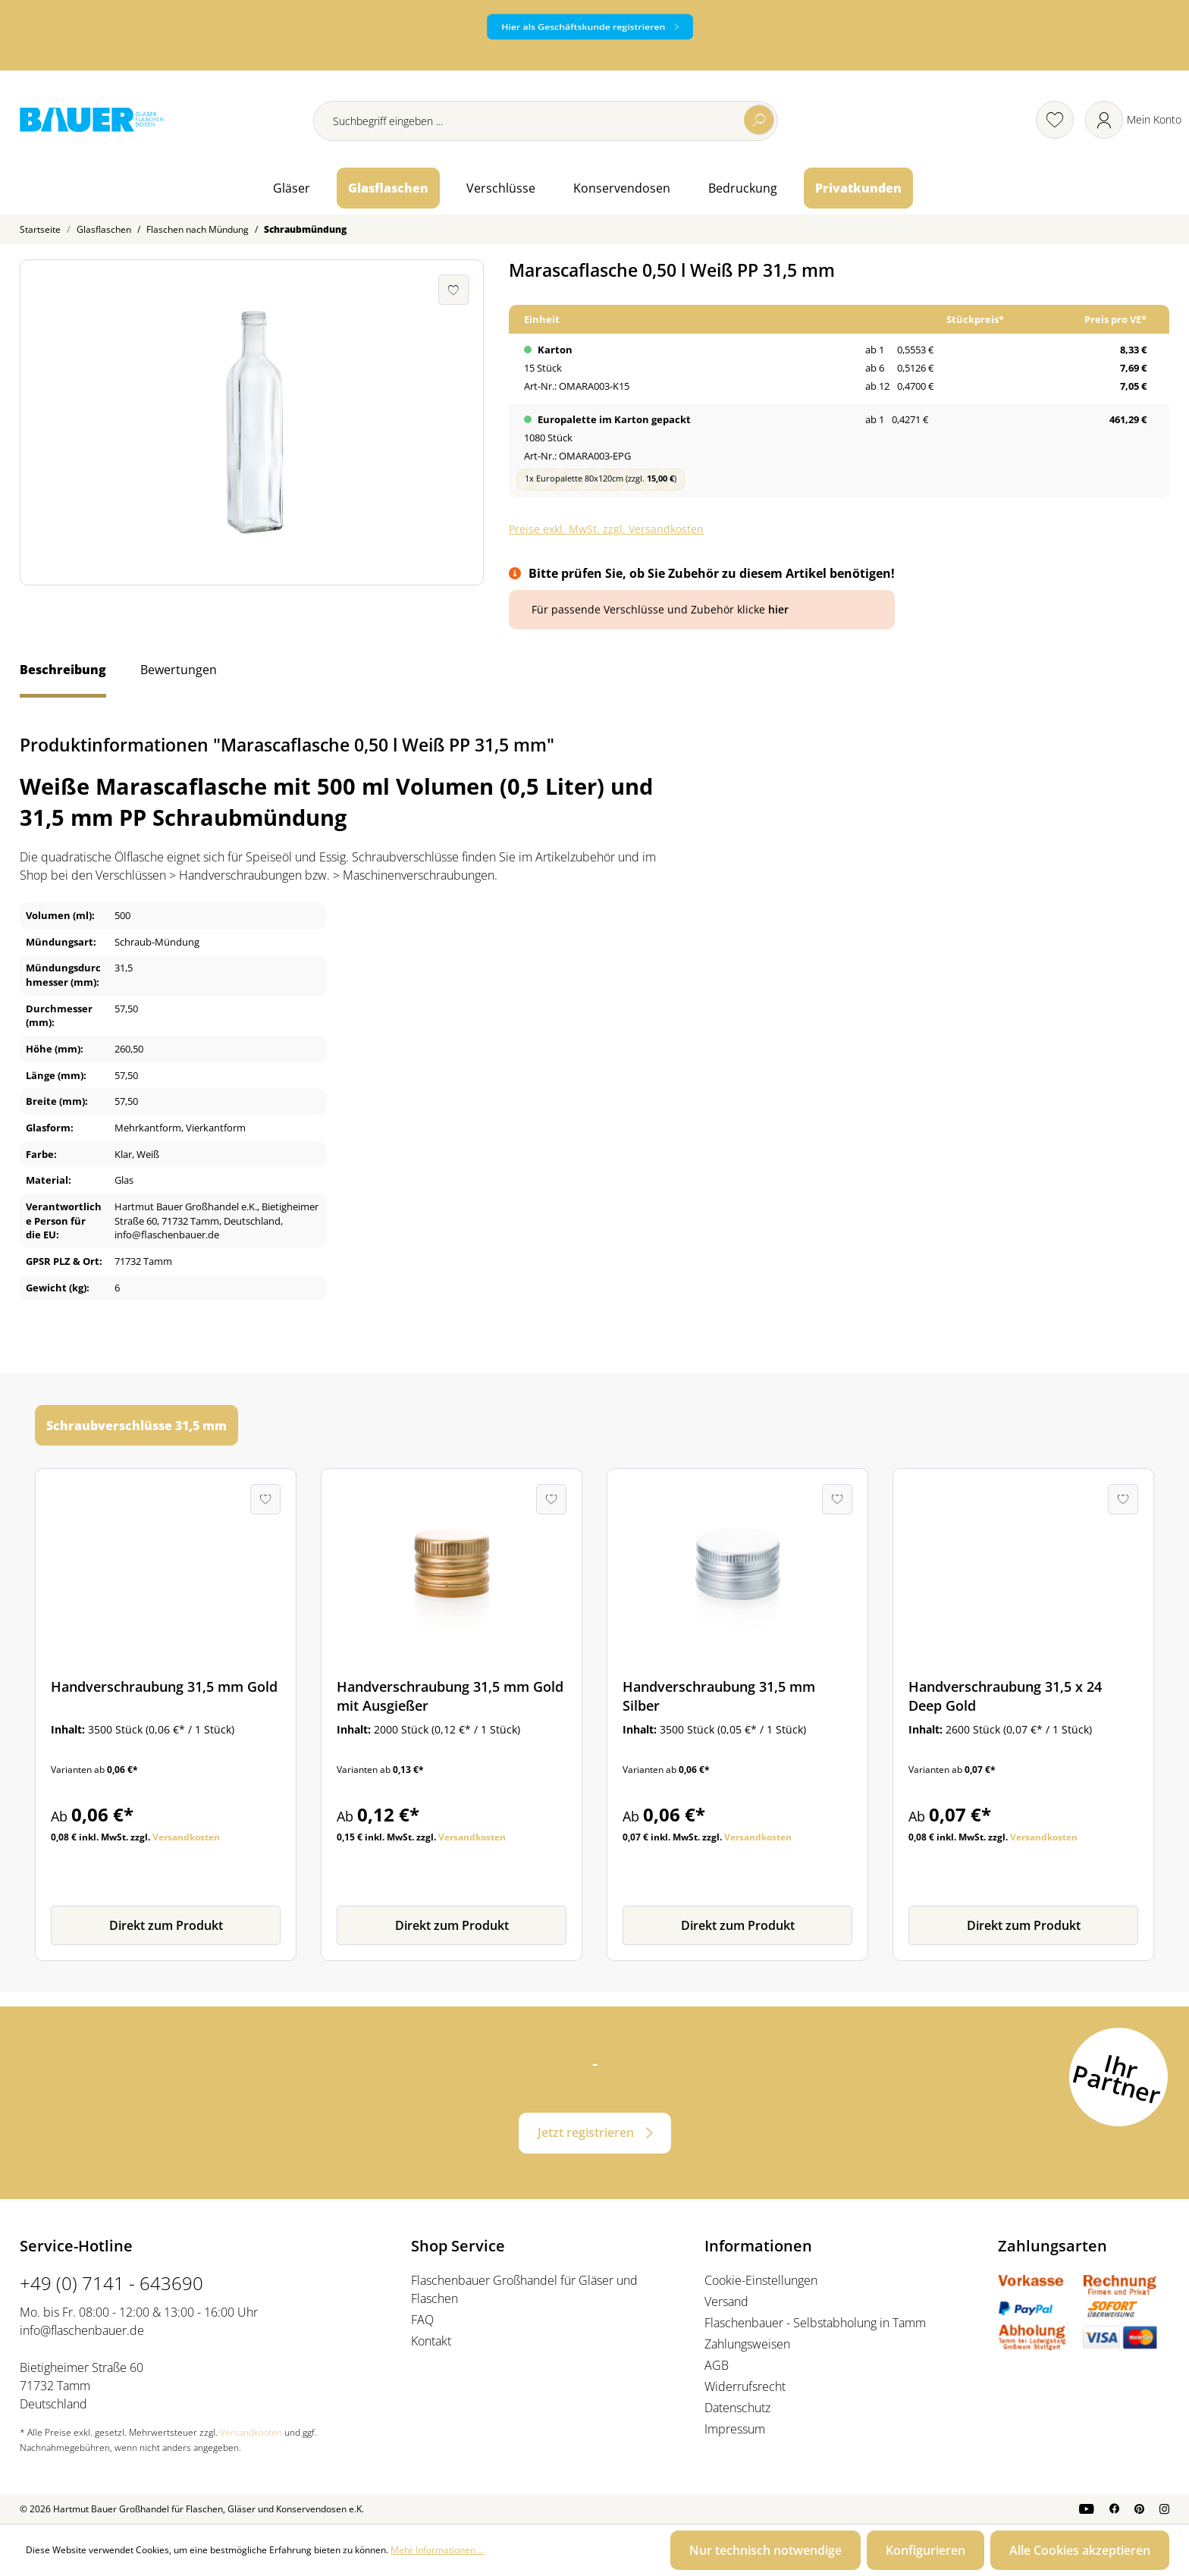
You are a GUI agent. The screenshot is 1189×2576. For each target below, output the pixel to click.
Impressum (734, 2429)
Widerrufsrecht (745, 2386)
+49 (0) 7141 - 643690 (111, 2282)
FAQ (422, 2319)
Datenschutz (737, 2407)
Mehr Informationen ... (438, 2549)
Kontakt (431, 2341)
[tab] (63, 677)
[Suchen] (759, 120)
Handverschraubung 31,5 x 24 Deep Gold (1005, 1696)
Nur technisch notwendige (765, 2550)
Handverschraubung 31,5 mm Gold (164, 1686)
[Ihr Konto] (1133, 120)
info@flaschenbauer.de (82, 2330)
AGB (716, 2365)
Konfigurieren (925, 2550)
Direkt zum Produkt (166, 1925)
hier (778, 609)
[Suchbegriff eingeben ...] (545, 121)
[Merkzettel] (1055, 120)
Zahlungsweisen (747, 2344)
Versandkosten (186, 1837)
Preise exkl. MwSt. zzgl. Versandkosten (606, 529)
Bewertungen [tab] (178, 669)
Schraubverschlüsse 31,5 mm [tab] (136, 1425)
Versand (726, 2301)
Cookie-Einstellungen (760, 2280)
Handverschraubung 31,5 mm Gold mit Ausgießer (450, 1696)
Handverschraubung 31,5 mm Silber (719, 1696)
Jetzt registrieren (586, 2132)
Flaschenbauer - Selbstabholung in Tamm (815, 2322)
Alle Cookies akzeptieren (1079, 2550)
